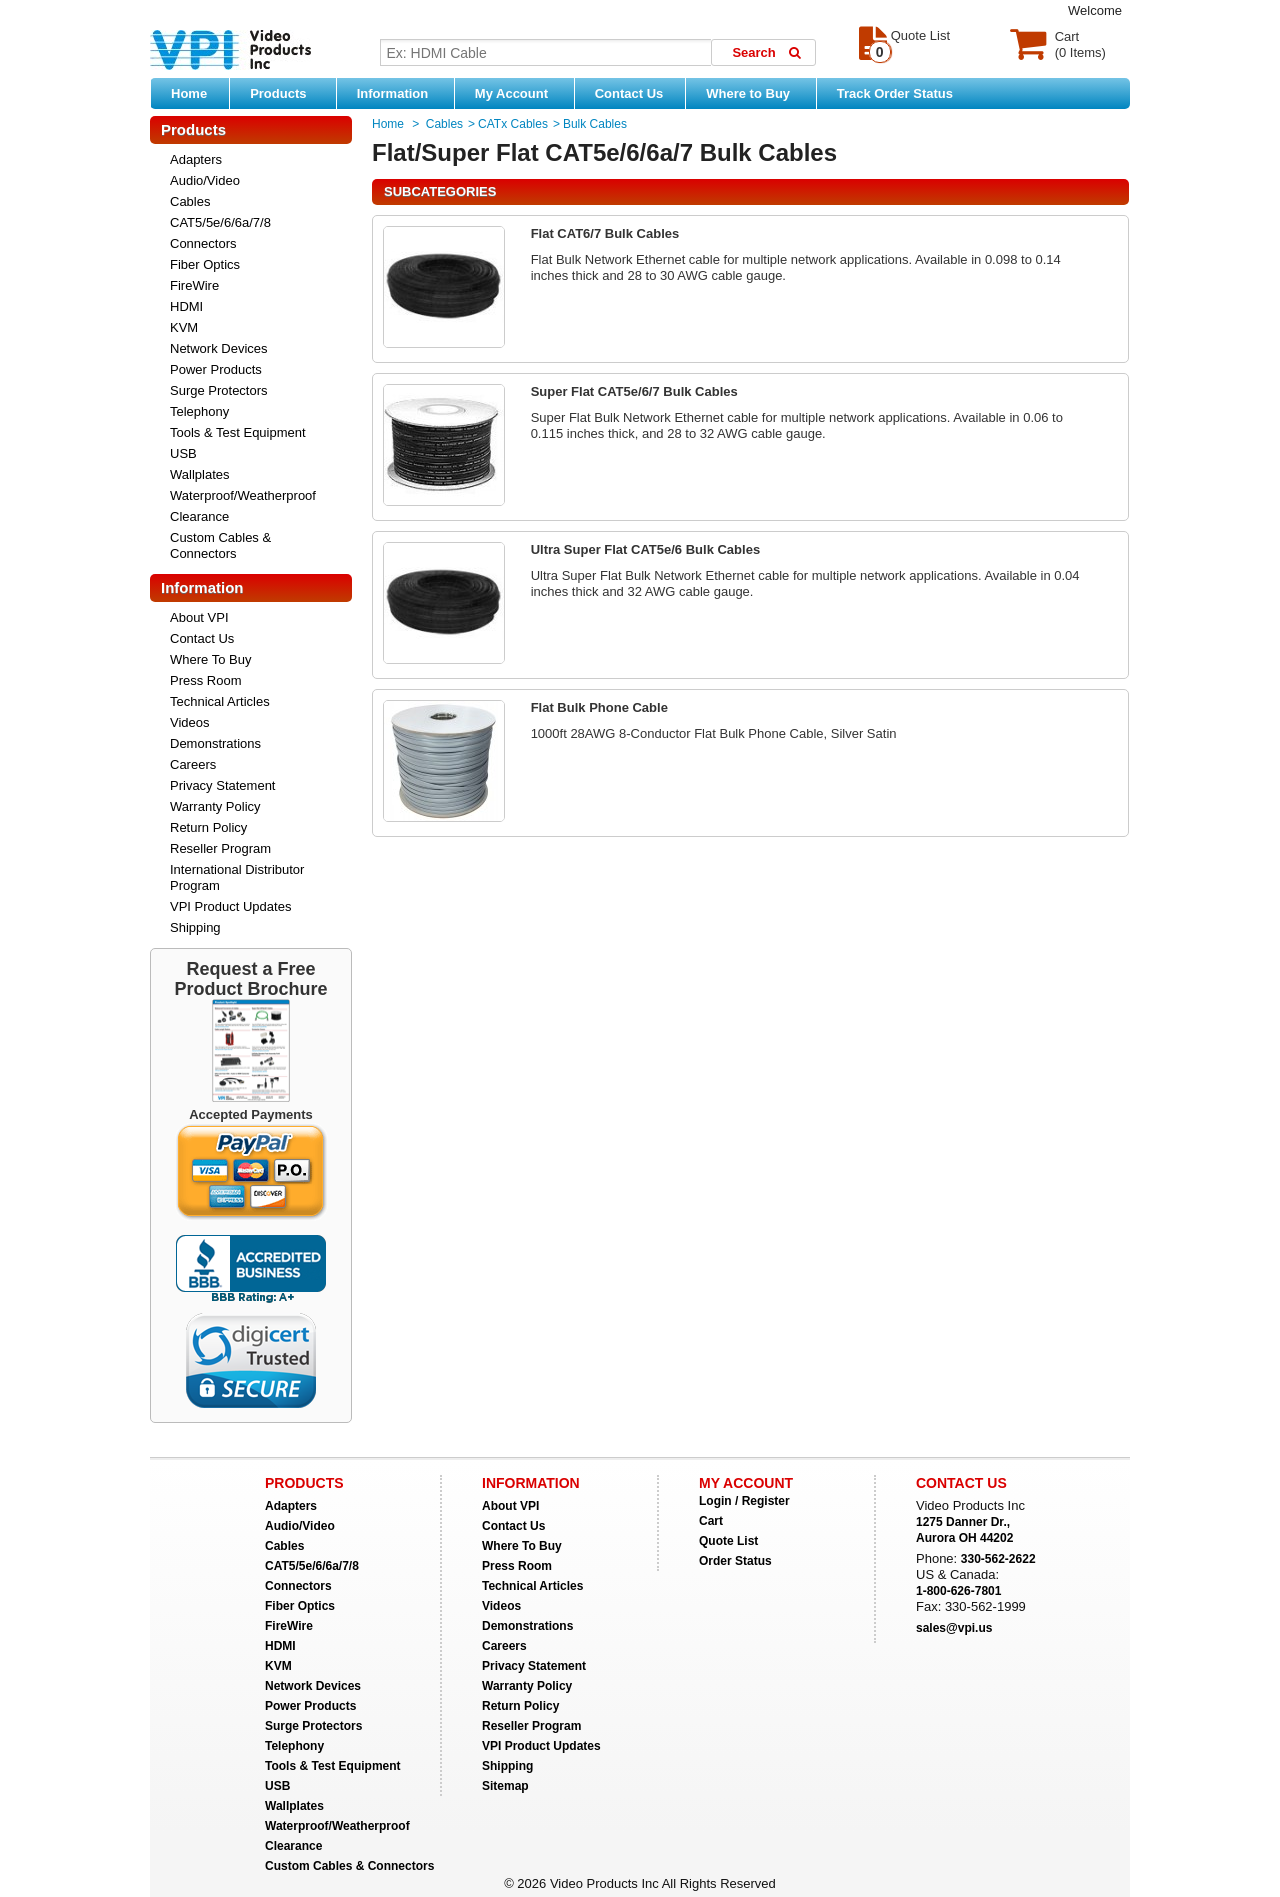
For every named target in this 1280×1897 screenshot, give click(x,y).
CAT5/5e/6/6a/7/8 (220, 222)
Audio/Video (205, 180)
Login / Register (744, 1501)
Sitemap (505, 1786)
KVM (184, 327)
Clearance (199, 516)
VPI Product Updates (230, 906)
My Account (519, 93)
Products (288, 93)
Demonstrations (215, 743)
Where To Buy (210, 659)
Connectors (203, 243)
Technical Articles (220, 701)
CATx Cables (513, 124)
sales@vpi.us (954, 1628)
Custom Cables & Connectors (220, 545)
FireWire (194, 285)
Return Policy (208, 827)
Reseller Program (220, 848)
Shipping (195, 927)
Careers (193, 764)
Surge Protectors (219, 390)
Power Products (216, 369)
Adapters (196, 159)
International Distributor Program (237, 877)
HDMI (186, 306)
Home (189, 93)
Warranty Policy (215, 806)
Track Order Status (895, 93)
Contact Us (629, 93)
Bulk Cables (595, 124)
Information (400, 93)
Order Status (735, 1561)
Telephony (199, 411)
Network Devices (219, 348)
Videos (190, 722)
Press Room (206, 680)
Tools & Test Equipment (238, 432)
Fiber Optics (205, 264)
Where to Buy (755, 93)
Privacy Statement (223, 785)
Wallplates (199, 474)
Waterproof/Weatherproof (243, 495)
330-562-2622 (998, 1559)
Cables (190, 201)
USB (183, 453)
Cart (711, 1521)
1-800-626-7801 (958, 1591)
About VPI (199, 617)
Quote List (728, 1541)
